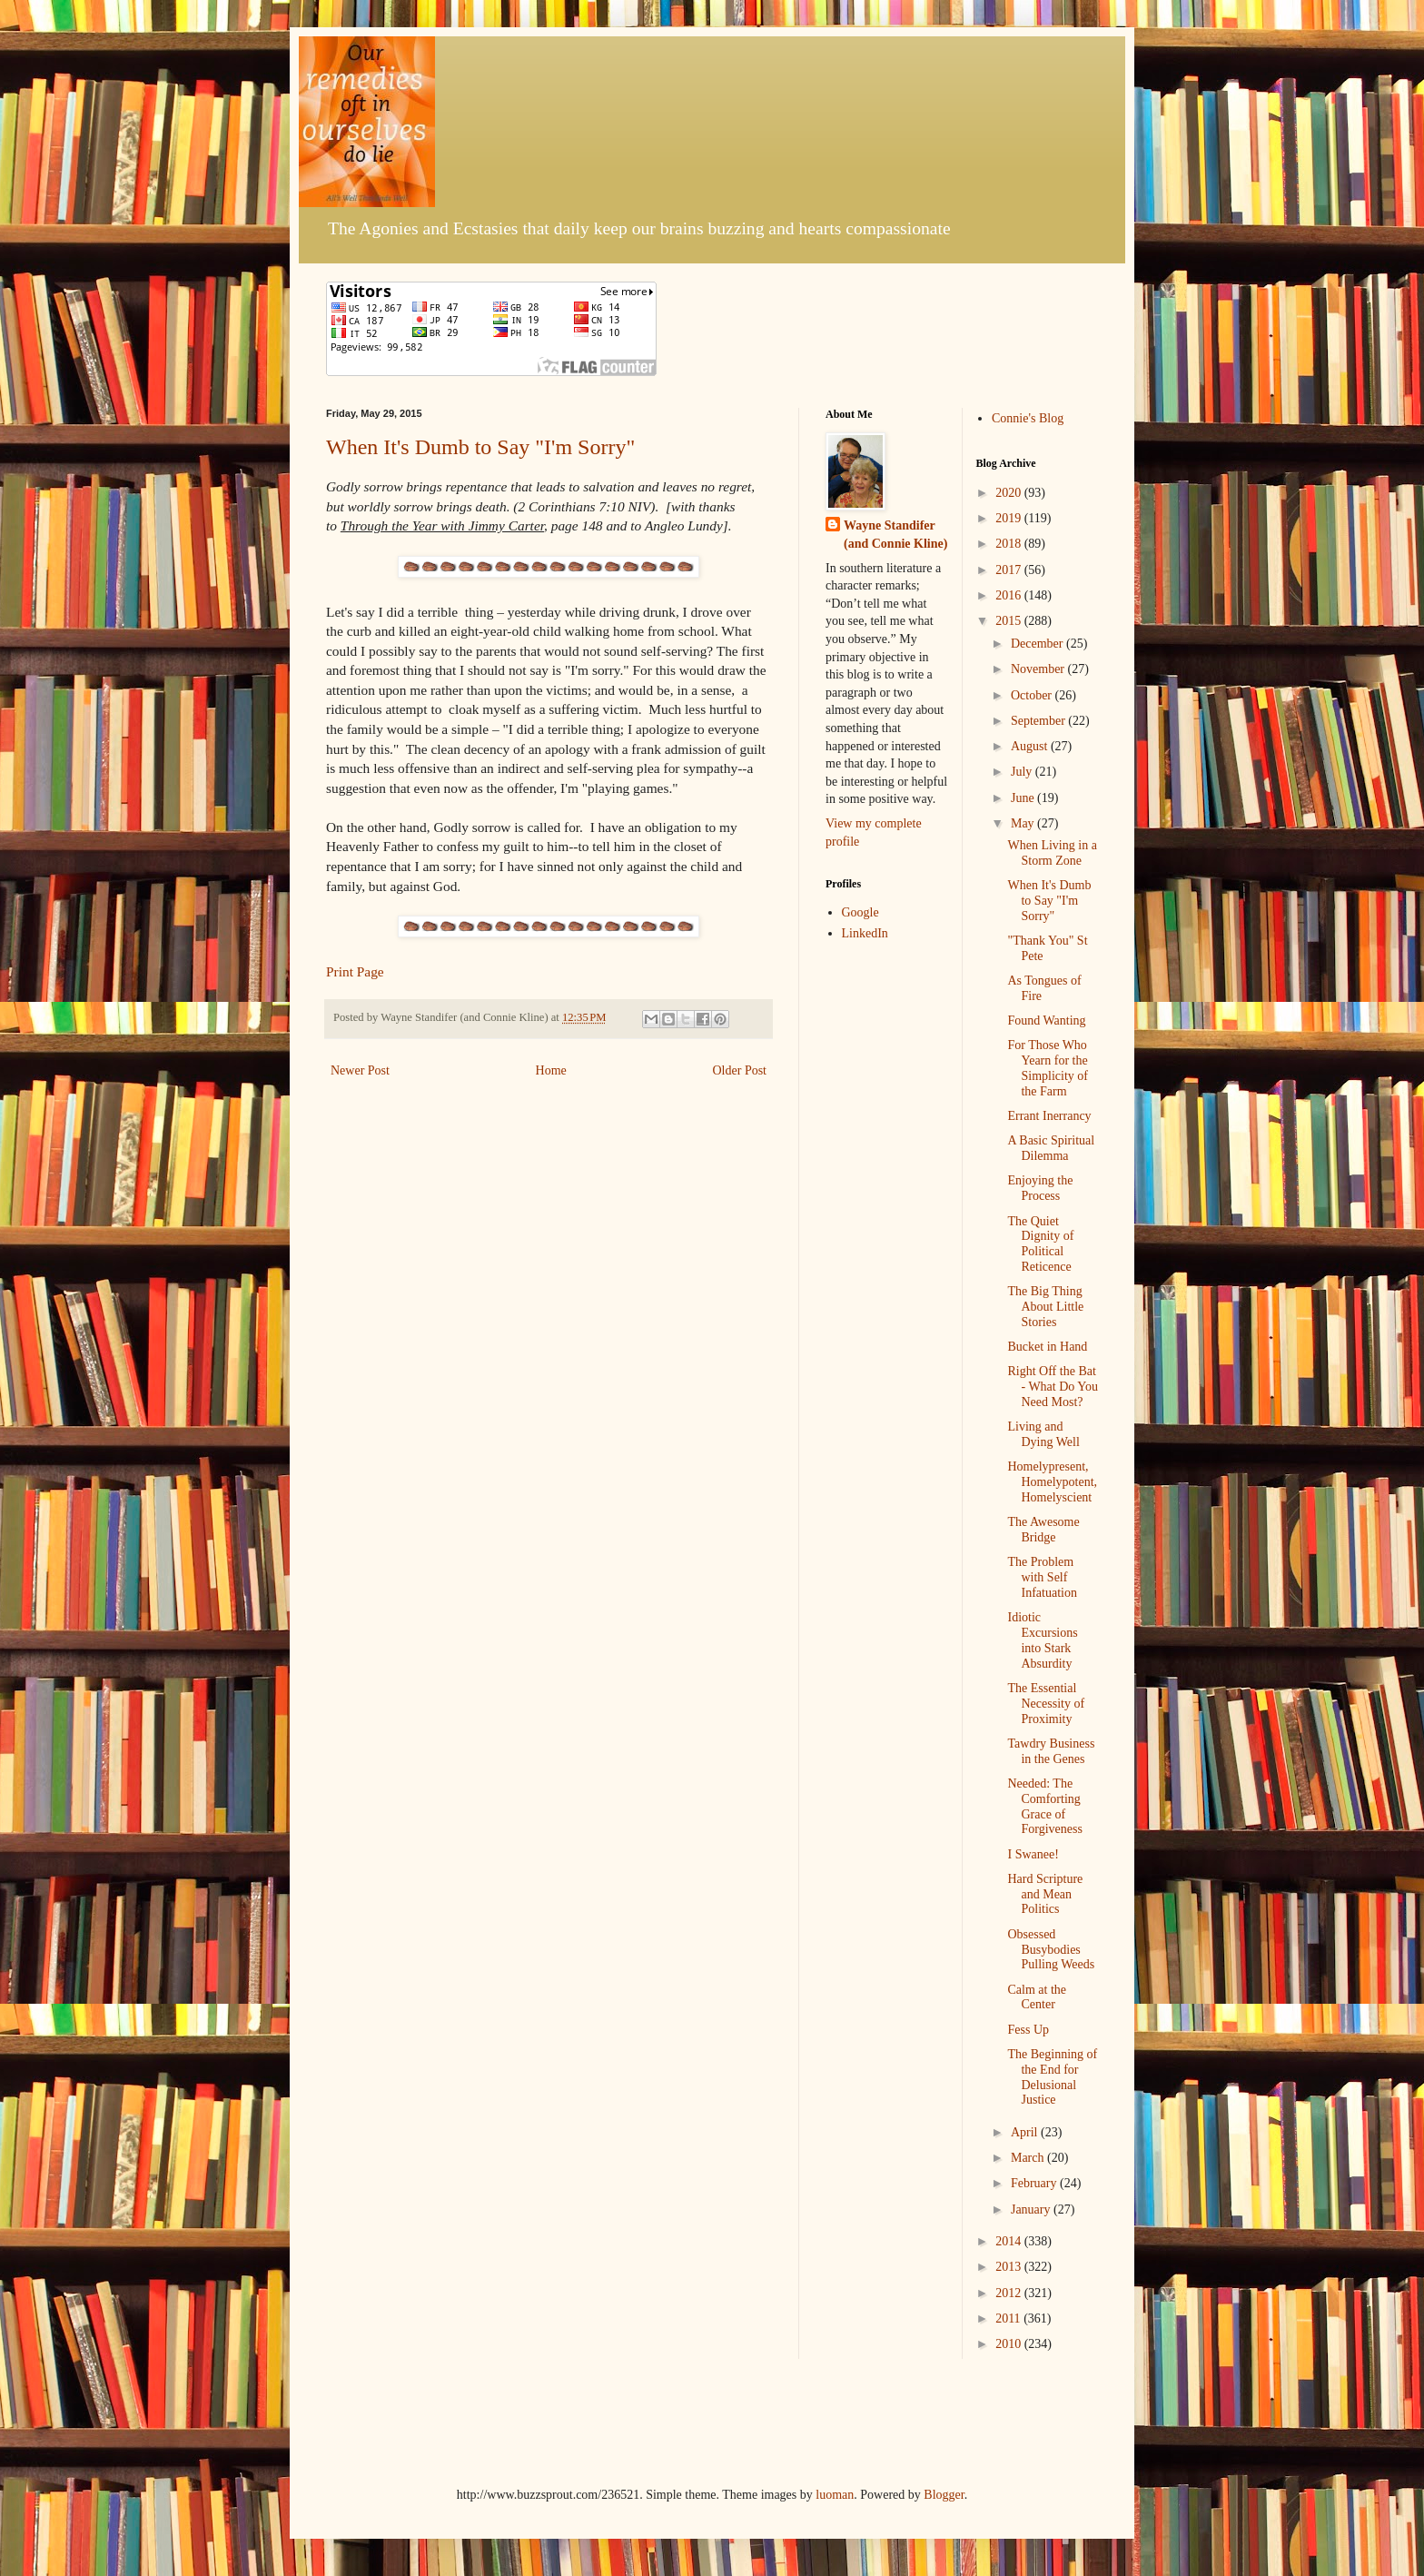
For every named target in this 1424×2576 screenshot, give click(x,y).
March (1029, 2158)
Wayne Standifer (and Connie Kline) (895, 534)
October (1033, 695)
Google (860, 912)
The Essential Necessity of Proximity (1045, 1703)
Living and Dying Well (1043, 1434)
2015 (1009, 621)
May (1024, 823)
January (1032, 2209)
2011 (1009, 2318)
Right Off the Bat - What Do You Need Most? (1052, 1386)
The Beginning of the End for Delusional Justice (1052, 2076)
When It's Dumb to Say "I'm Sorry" (480, 447)
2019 (1009, 518)
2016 (1009, 595)
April (1026, 2132)
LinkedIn (865, 933)
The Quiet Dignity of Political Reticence (1040, 1243)
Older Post (740, 1070)
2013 (1009, 2267)
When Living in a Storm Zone (1051, 852)
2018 (1009, 543)
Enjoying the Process (1040, 1188)
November (1039, 669)
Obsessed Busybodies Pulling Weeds (1050, 1949)
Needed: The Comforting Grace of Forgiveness (1044, 1806)
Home (551, 1070)
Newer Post (360, 1070)
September (1039, 721)
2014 (1009, 2241)
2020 (1009, 493)
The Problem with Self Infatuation (1041, 1577)
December (1038, 643)
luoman (835, 2495)
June (1024, 798)
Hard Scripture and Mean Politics (1045, 1894)
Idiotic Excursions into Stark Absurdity (1042, 1639)
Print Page (355, 971)
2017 (1009, 570)
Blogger (944, 2495)
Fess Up (1028, 2029)
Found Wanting (1046, 1020)
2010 (1009, 2344)
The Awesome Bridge (1043, 1529)
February (1035, 2183)
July (1023, 771)
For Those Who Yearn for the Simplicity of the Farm (1047, 1067)
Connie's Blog (1027, 418)
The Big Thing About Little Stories (1045, 1306)
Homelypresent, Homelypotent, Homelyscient (1052, 1482)
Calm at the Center (1036, 1997)
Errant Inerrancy (1049, 1116)
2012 (1009, 2293)
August (1031, 746)
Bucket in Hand (1047, 1346)
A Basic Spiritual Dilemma (1050, 1148)
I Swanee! (1032, 1854)
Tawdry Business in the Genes (1050, 1751)
